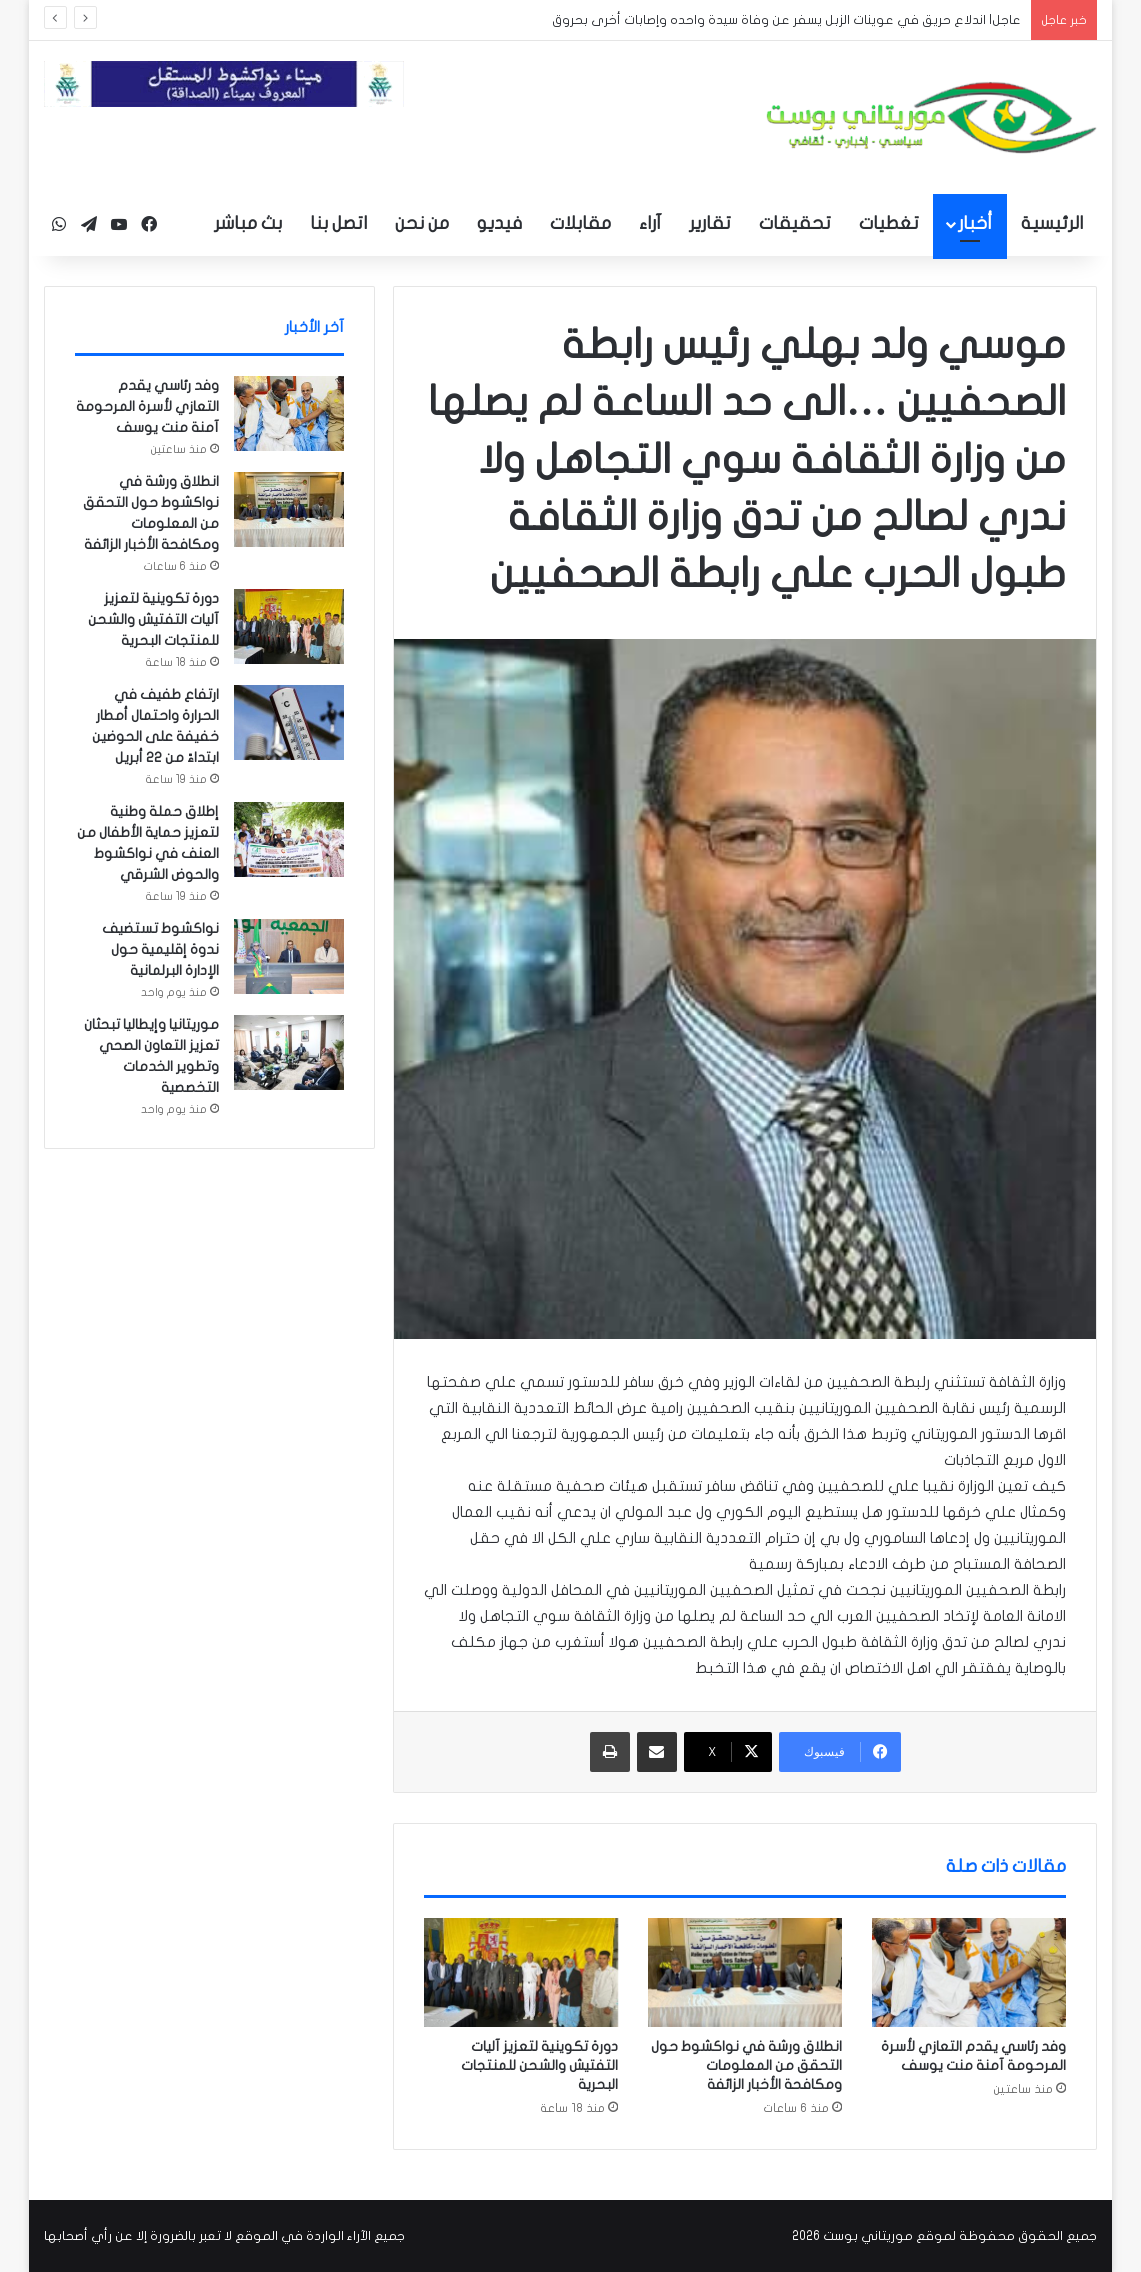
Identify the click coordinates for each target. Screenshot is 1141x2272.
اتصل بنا (338, 223)
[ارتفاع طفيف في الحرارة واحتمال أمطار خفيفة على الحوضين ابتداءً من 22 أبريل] (289, 722)
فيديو (499, 223)
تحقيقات (795, 223)
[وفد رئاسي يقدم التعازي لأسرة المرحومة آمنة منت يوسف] (969, 1973)
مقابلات (580, 223)
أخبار (975, 223)
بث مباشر (248, 223)
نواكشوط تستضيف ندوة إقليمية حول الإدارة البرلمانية (160, 949)
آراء (650, 223)
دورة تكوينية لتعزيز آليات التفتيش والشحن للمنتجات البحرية (539, 2065)
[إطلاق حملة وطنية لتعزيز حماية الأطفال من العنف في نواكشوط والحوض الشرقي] (289, 839)
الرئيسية (1052, 223)
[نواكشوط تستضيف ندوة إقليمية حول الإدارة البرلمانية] (289, 956)
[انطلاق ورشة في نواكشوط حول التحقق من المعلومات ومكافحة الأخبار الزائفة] (745, 1973)
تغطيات (889, 223)
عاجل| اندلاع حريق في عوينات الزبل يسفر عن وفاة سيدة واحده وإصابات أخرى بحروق (786, 20)
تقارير (710, 223)
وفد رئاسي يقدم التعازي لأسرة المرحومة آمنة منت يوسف (147, 406)
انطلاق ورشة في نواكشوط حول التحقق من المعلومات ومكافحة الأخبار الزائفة (746, 2065)
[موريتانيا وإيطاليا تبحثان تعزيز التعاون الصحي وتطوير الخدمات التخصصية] (289, 1052)
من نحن (422, 223)
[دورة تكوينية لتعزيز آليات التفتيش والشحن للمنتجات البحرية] (521, 1973)
